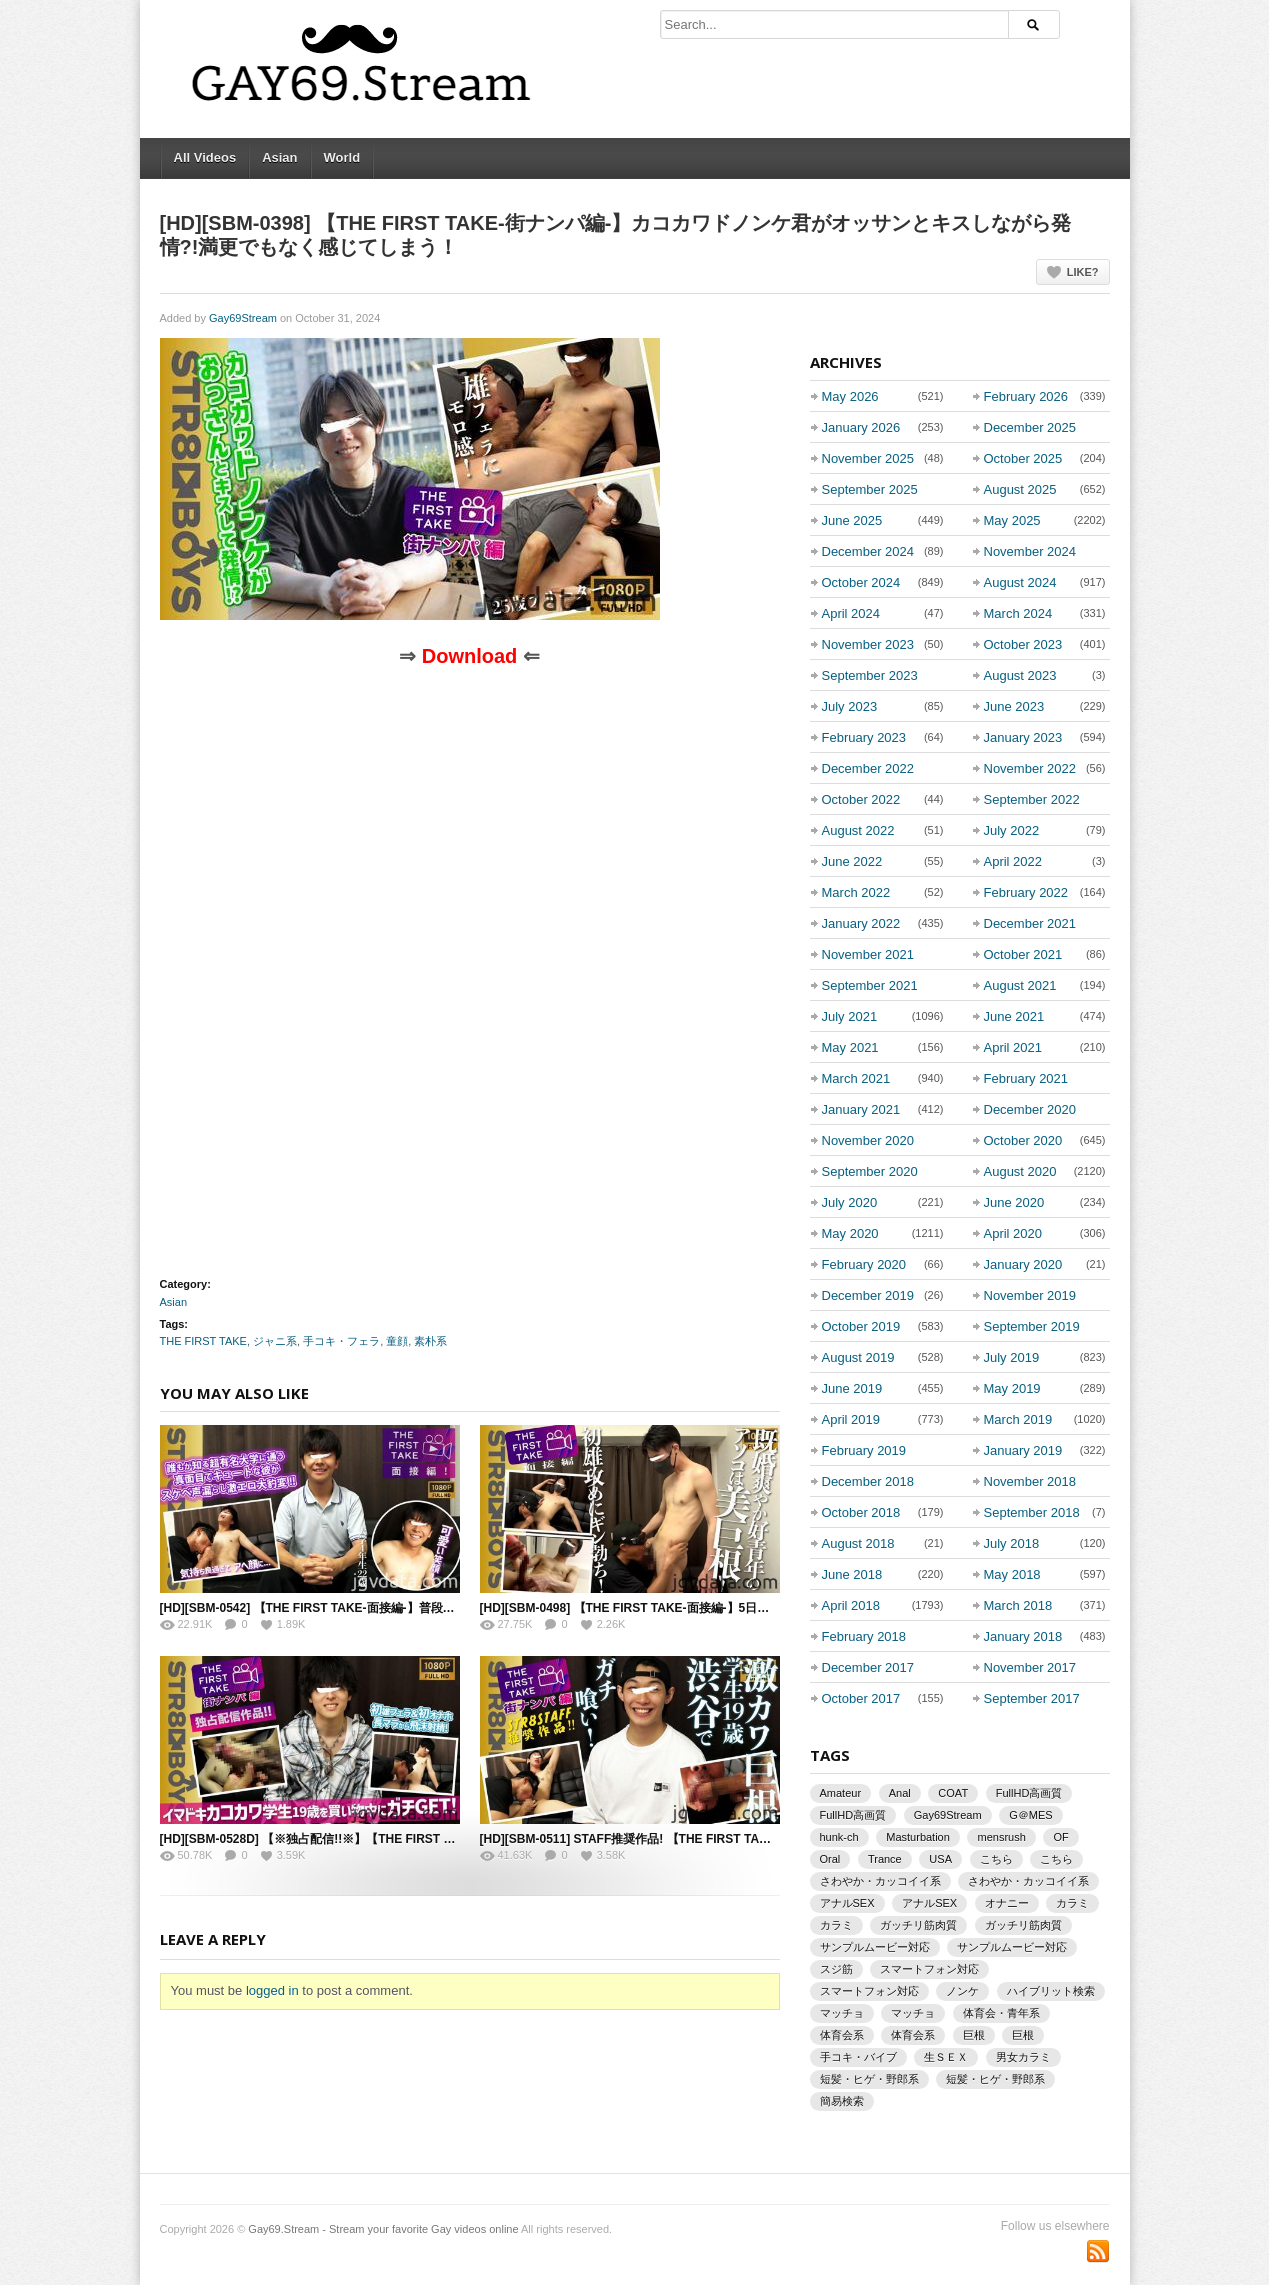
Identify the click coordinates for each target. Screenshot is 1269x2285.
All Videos (205, 157)
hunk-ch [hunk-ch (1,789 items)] (839, 1837)
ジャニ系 (275, 1341)
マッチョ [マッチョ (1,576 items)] (842, 2013)
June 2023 (1014, 706)
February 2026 (1026, 396)
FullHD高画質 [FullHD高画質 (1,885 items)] (853, 1815)
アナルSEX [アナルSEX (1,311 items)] (847, 1903)
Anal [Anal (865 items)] (900, 1793)
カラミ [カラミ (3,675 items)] (1072, 1903)
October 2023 (1023, 644)
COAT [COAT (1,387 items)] (953, 1793)
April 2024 (851, 613)
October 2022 (861, 799)
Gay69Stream (243, 318)
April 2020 (1013, 1233)
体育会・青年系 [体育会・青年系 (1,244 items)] (1001, 2013)
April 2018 (851, 1605)
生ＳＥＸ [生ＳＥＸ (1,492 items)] (946, 2057)
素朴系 (430, 1341)
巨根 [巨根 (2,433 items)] (974, 2035)
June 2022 (852, 861)
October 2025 (1023, 458)
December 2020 (1030, 1109)
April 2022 (1013, 861)
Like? (1083, 272)
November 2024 (1030, 551)
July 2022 (1012, 830)
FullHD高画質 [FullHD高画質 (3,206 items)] (1029, 1793)
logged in (272, 1990)
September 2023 (870, 675)
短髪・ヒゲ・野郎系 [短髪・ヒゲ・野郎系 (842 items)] (995, 2079)
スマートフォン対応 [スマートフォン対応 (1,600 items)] (869, 1991)
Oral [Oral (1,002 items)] (830, 1859)
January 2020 (1023, 1264)
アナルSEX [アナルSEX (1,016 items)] (929, 1903)
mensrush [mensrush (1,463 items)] (1001, 1837)
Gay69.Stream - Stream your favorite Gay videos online (383, 2229)
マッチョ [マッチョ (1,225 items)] (913, 2013)
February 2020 (864, 1264)
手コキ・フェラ (341, 1341)
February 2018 (864, 1636)
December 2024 (868, 551)
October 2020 (1023, 1140)
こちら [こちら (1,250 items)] (996, 1859)
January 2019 (1023, 1450)
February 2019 (864, 1450)
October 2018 (861, 1512)
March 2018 (1018, 1605)
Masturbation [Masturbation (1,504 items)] (918, 1837)
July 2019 (1012, 1357)
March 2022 (856, 892)
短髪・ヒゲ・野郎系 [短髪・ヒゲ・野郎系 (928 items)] (869, 2079)
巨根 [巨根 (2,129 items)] (1023, 2035)
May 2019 (1012, 1388)
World (342, 157)
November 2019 (1030, 1295)
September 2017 (1032, 1698)
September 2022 (1032, 799)
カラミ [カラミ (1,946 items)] (836, 1925)
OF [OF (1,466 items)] (1060, 1837)
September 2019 (1032, 1326)
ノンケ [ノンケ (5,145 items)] (962, 1991)
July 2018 (1012, 1543)
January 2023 (1023, 737)
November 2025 (868, 458)
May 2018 (1012, 1574)
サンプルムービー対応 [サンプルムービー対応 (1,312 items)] (1012, 1947)
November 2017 (1030, 1667)
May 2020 (850, 1233)
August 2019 (858, 1357)
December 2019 (868, 1295)
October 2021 (1023, 954)
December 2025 (1030, 427)
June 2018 (852, 1574)
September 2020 (870, 1171)
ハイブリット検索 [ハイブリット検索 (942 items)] (1051, 1991)
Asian (279, 157)
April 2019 (851, 1419)
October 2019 (861, 1326)
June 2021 (1014, 1016)
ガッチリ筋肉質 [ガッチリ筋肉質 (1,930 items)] (918, 1925)
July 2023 (850, 706)
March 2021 (856, 1078)
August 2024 (1020, 582)
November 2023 (868, 644)
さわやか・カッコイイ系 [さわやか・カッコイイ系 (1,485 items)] (1028, 1881)
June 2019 (852, 1388)
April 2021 (1013, 1047)
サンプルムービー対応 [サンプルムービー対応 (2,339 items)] (875, 1947)
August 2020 (1020, 1171)
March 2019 (1018, 1419)
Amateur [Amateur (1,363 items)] (841, 1793)
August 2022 (858, 830)
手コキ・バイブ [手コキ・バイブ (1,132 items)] (858, 2057)
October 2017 (861, 1698)
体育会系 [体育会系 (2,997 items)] (913, 2035)
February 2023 (864, 737)
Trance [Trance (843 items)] (885, 1859)
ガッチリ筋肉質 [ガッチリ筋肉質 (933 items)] (1023, 1925)
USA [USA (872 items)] (940, 1859)
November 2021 (868, 954)
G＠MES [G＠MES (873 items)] (1030, 1815)
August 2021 (1020, 985)
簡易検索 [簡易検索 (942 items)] (842, 2101)
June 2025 (852, 520)
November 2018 (1030, 1481)
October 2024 (861, 582)
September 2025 (870, 489)
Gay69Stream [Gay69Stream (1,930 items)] (948, 1815)
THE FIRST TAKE (203, 1341)
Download (470, 656)
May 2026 (850, 396)
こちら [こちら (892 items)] (1056, 1859)
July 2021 (850, 1016)
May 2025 (1012, 520)
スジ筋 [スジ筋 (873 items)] (836, 1969)
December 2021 (1030, 923)
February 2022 (1026, 892)
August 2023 (1020, 675)
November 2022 (1030, 768)
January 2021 (861, 1109)
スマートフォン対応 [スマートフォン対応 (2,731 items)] (929, 1969)
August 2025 (1020, 489)
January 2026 (861, 427)
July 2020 (850, 1202)
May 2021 (850, 1047)
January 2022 (861, 923)
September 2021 (870, 985)
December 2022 (868, 768)
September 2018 (1032, 1512)
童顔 (397, 1341)
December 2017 (868, 1667)
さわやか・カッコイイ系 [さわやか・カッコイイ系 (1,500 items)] (880, 1881)
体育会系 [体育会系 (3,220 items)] (842, 2035)
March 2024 (1018, 613)
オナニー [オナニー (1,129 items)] (1007, 1903)
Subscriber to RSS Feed (1098, 2251)
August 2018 (858, 1543)
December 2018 (868, 1481)
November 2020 (868, 1140)
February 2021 (1026, 1078)
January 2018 (1023, 1636)
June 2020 (1014, 1202)
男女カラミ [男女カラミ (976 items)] (1023, 2057)
